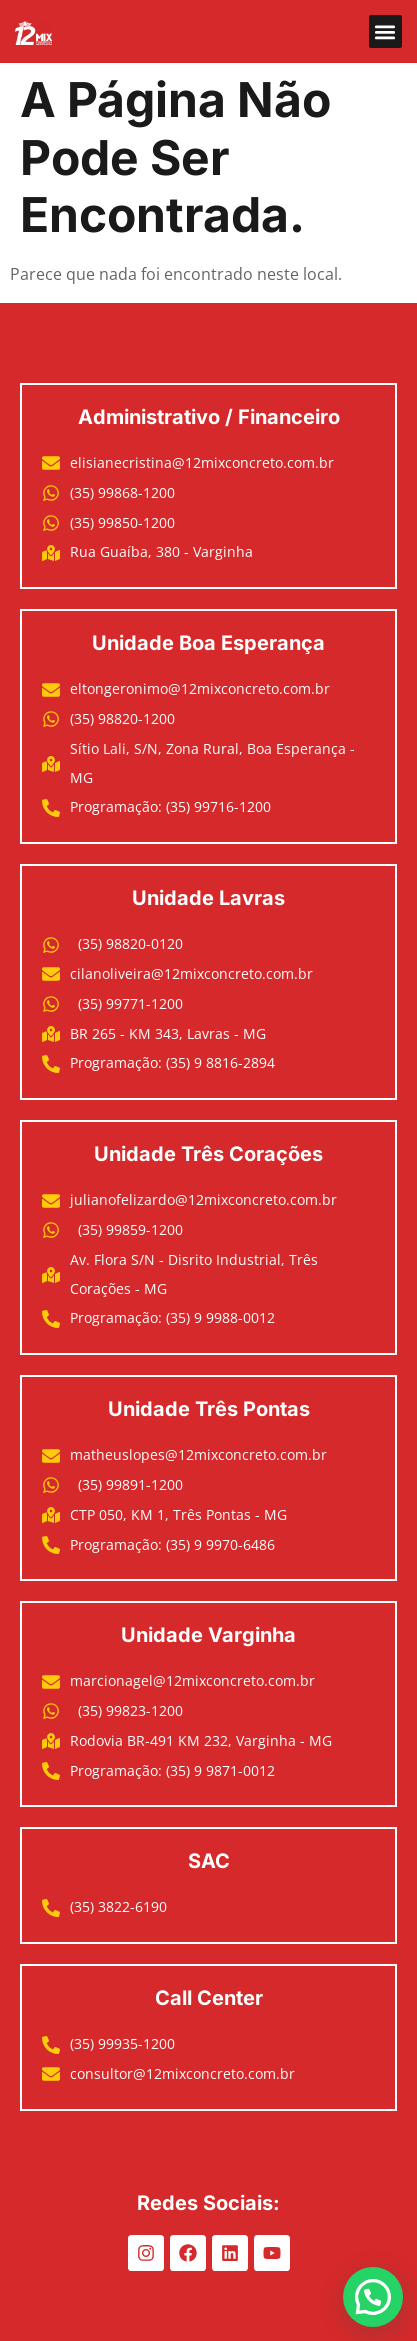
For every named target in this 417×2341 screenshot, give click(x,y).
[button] (385, 31)
